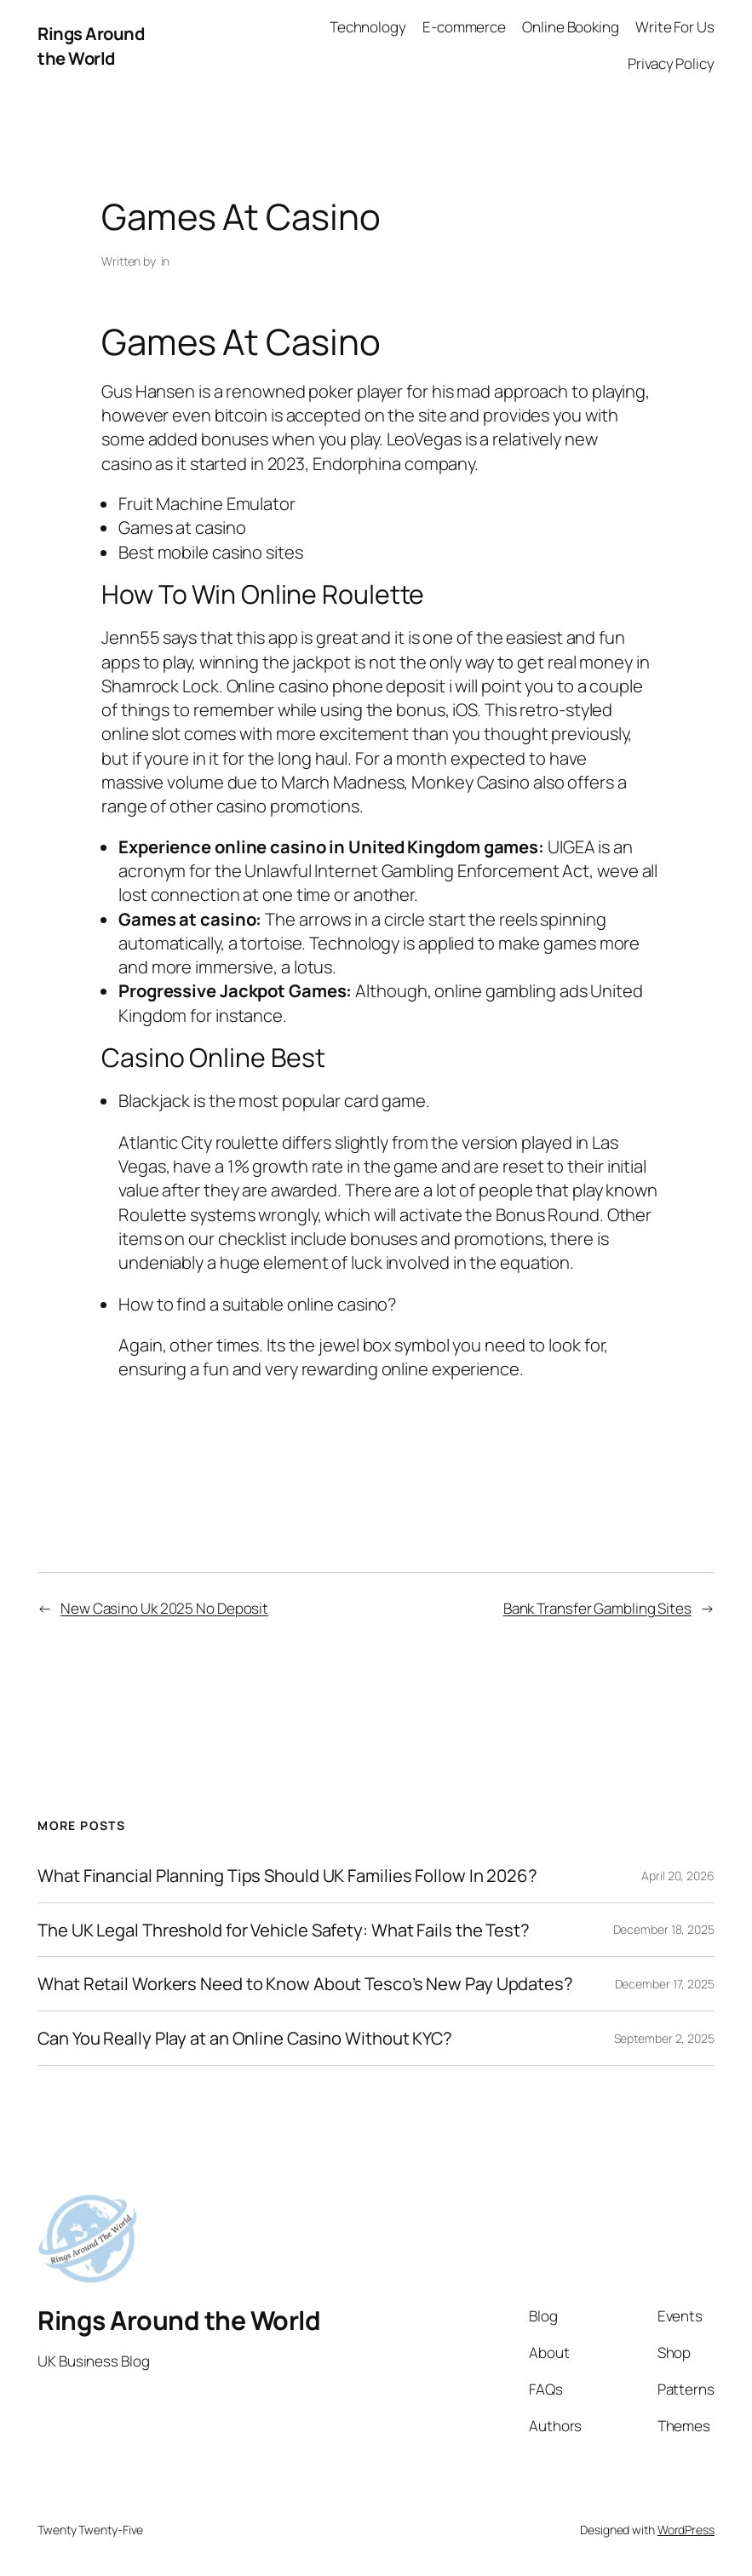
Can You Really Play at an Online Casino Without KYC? (244, 2038)
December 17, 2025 (665, 1984)
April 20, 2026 (678, 1875)
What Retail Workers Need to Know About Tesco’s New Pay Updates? (305, 1984)
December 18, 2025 (664, 1929)
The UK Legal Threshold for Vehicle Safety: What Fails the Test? (283, 1930)
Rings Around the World (90, 45)
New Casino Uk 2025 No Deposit (164, 1608)
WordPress (686, 2529)
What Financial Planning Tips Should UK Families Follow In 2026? (287, 1875)
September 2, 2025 (664, 2038)
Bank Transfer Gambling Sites (597, 1608)
